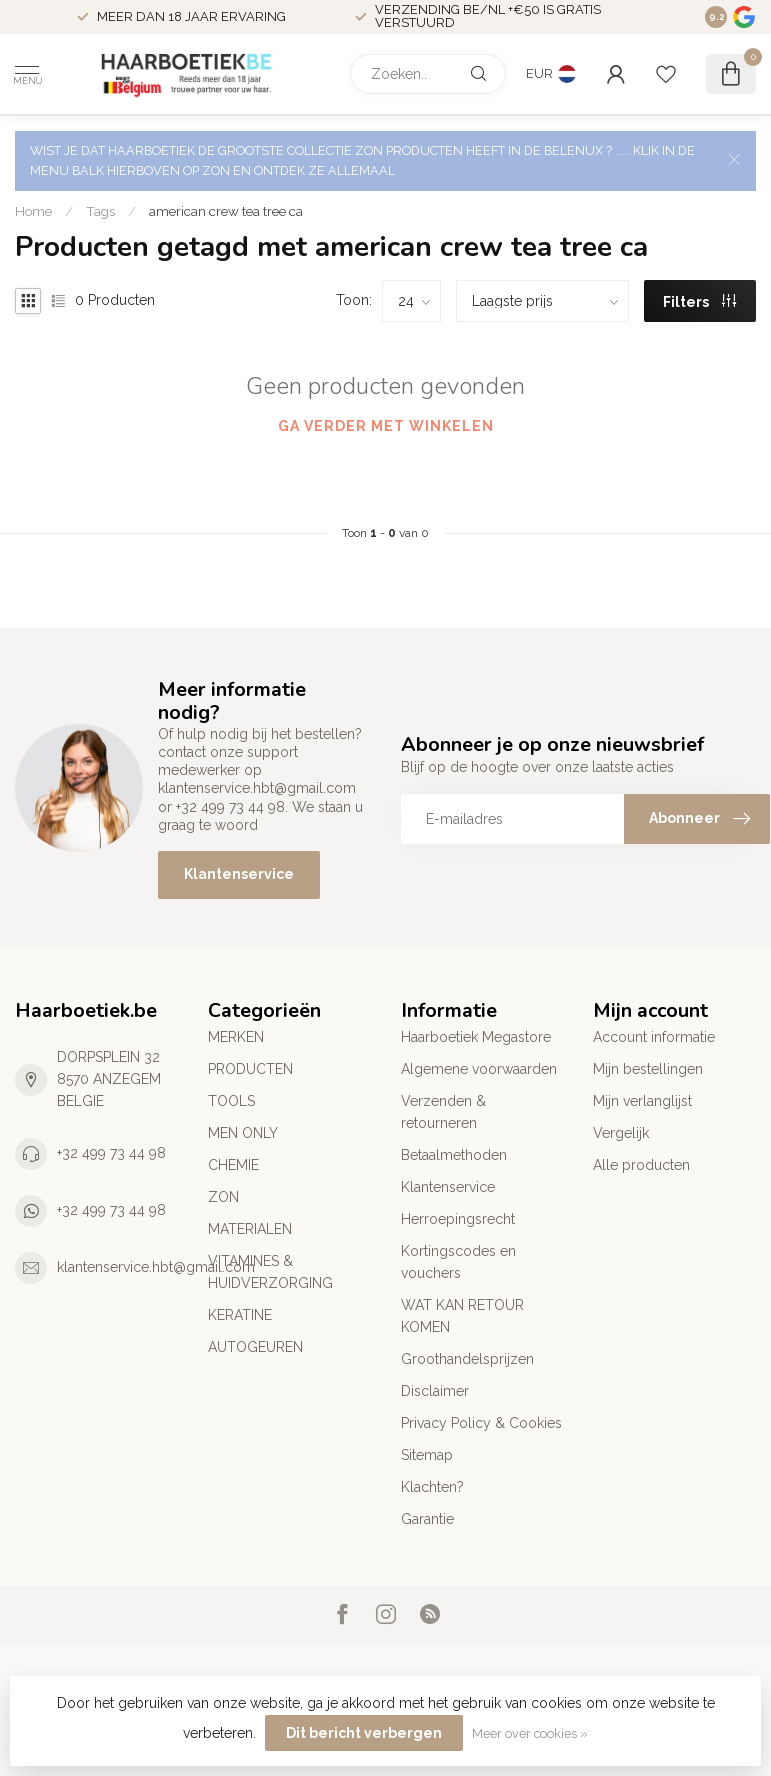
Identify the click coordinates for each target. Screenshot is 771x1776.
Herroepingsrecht (458, 1219)
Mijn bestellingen (648, 1069)
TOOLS (231, 1101)
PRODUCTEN (250, 1069)
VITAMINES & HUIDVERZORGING (270, 1272)
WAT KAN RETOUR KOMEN (462, 1316)
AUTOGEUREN (255, 1347)
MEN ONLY (243, 1133)
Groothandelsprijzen (467, 1359)
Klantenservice (239, 874)
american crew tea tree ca (226, 211)
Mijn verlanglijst (642, 1101)
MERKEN (236, 1037)
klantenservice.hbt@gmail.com (156, 1267)
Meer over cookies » (530, 1733)
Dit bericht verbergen (364, 1733)
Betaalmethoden (454, 1155)
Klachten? (432, 1487)
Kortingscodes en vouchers (458, 1262)
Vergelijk (621, 1133)
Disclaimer (435, 1391)
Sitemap (427, 1455)
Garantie (427, 1519)
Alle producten (641, 1165)
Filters (699, 302)
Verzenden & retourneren (443, 1112)
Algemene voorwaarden (479, 1069)
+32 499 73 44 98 (111, 1153)
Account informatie (654, 1037)
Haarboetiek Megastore (476, 1037)
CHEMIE (233, 1165)
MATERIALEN (250, 1229)
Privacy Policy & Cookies (481, 1423)
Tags (100, 211)
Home (33, 211)
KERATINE (240, 1315)
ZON (223, 1197)
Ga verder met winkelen (386, 426)
